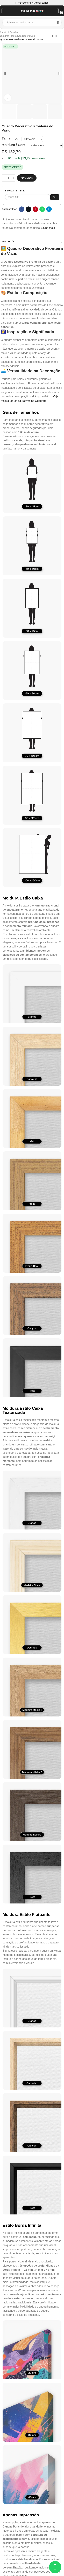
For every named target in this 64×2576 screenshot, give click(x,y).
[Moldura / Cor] (46, 145)
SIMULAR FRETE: (15, 190)
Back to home (57, 36)
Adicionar (27, 178)
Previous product (52, 36)
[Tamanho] (32, 139)
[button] (32, 3)
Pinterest (35, 209)
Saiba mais (48, 227)
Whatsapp (42, 209)
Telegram (49, 209)
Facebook (21, 209)
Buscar (58, 22)
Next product (61, 36)
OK (54, 197)
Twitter (28, 209)
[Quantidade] (8, 178)
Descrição (8, 241)
